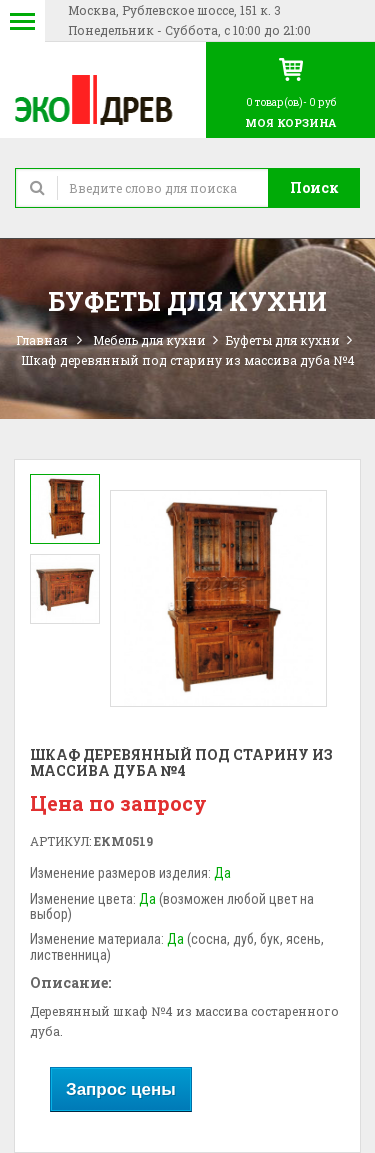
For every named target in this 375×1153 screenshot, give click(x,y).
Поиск (314, 187)
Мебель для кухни (149, 340)
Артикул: (60, 841)
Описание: (70, 982)
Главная (41, 340)
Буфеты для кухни (283, 340)
